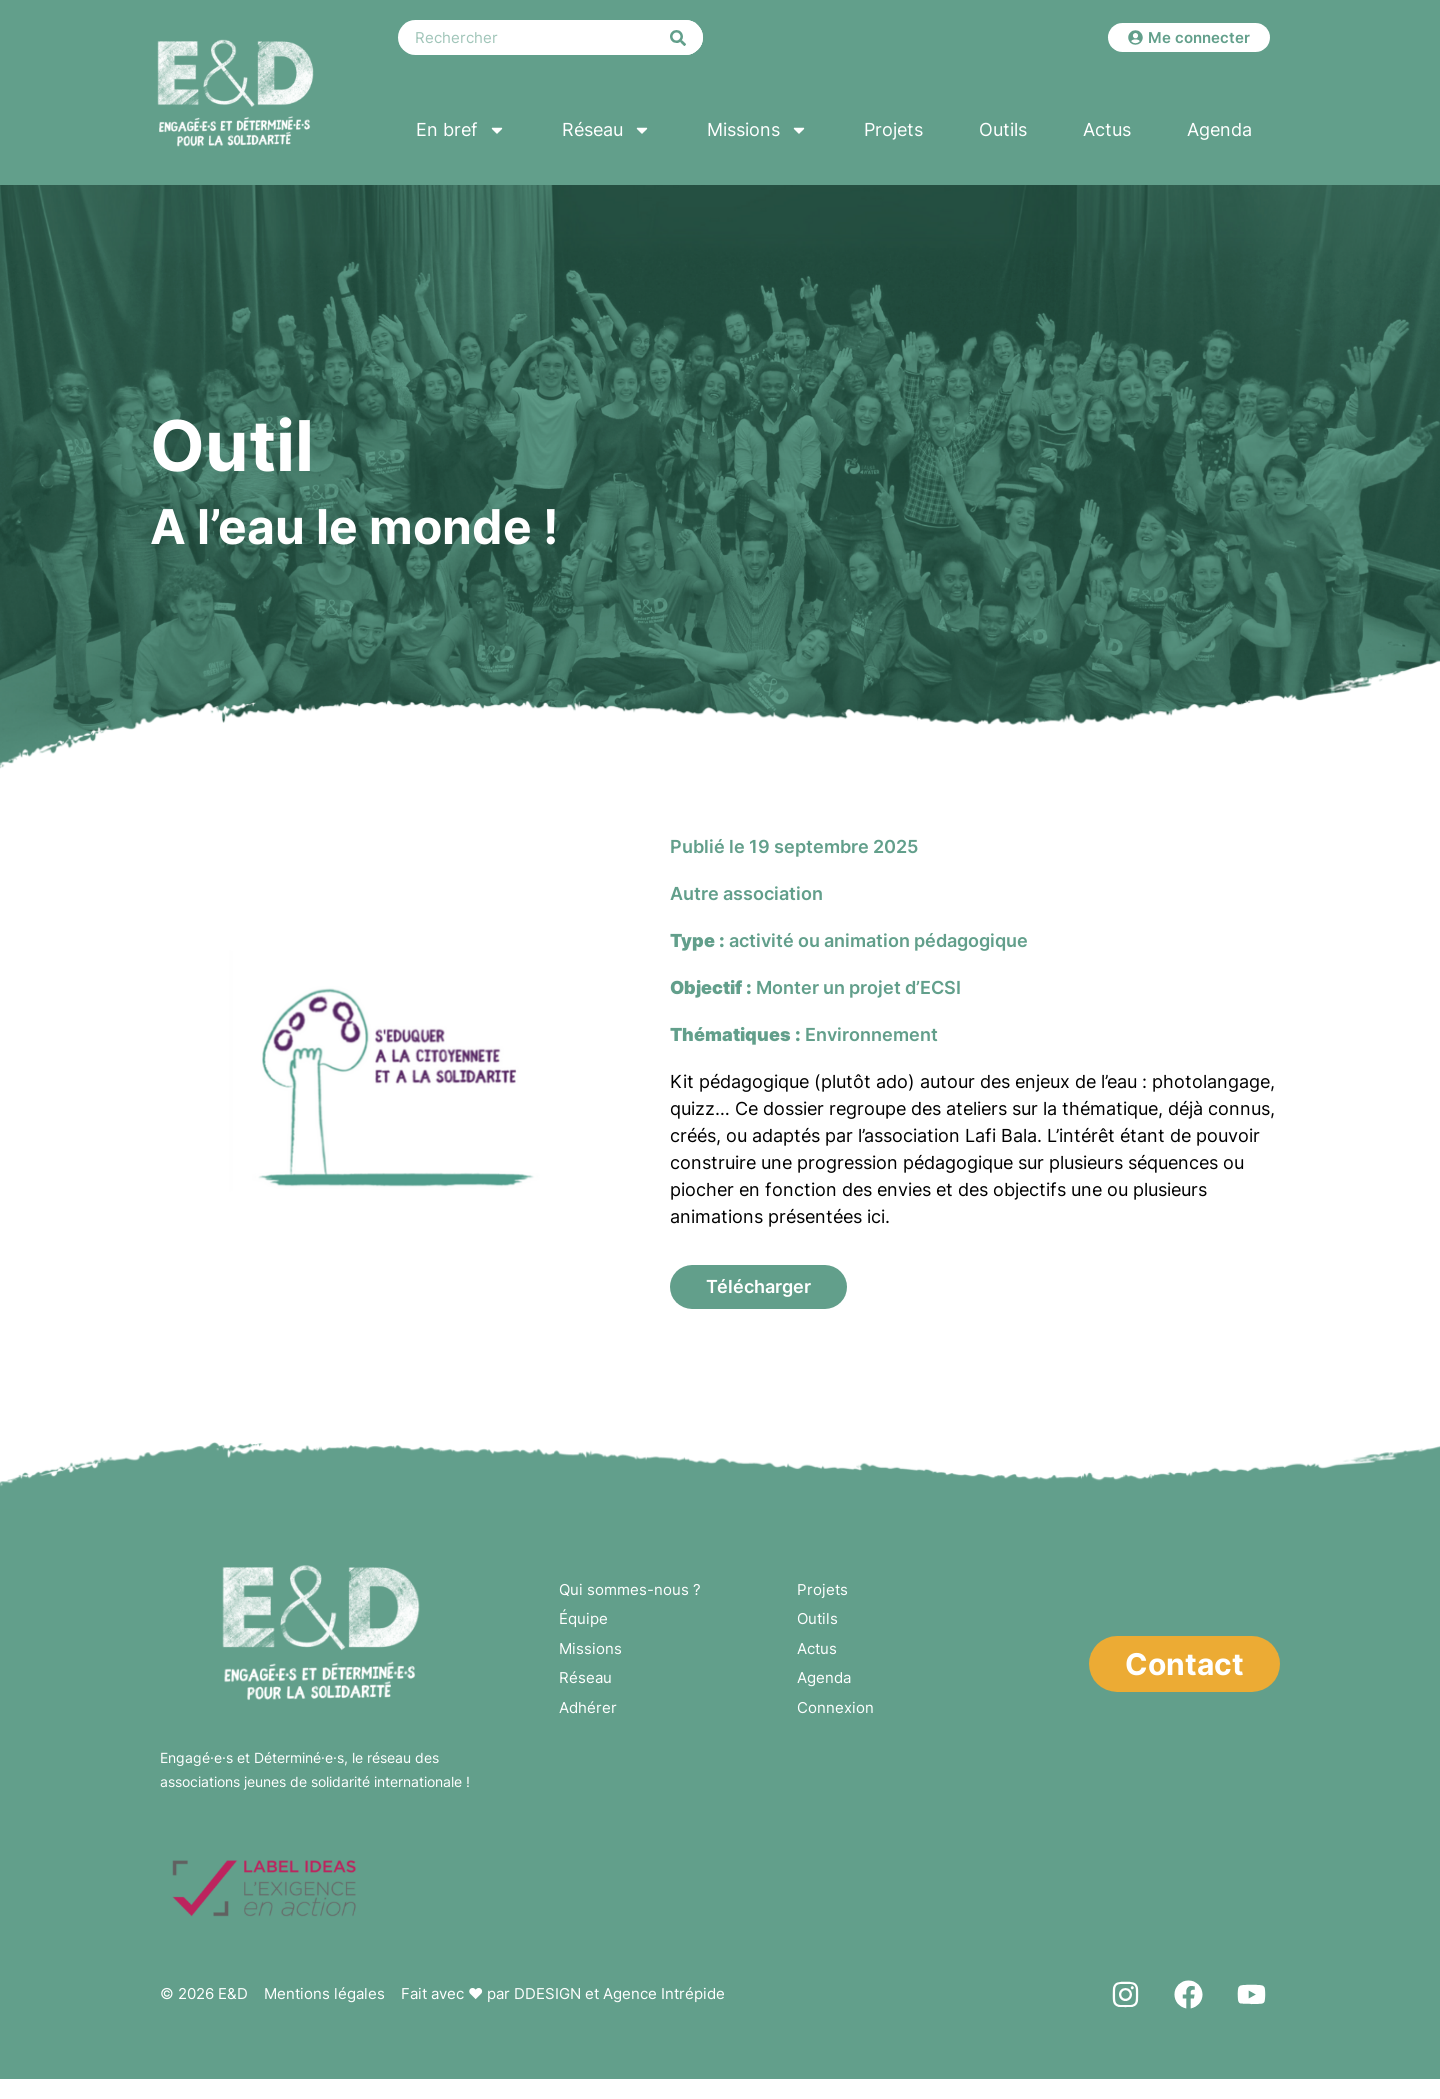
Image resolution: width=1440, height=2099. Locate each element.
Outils (1003, 129)
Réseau (606, 130)
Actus (1107, 129)
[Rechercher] (678, 37)
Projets (893, 129)
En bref (461, 130)
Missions (757, 130)
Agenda (1219, 129)
